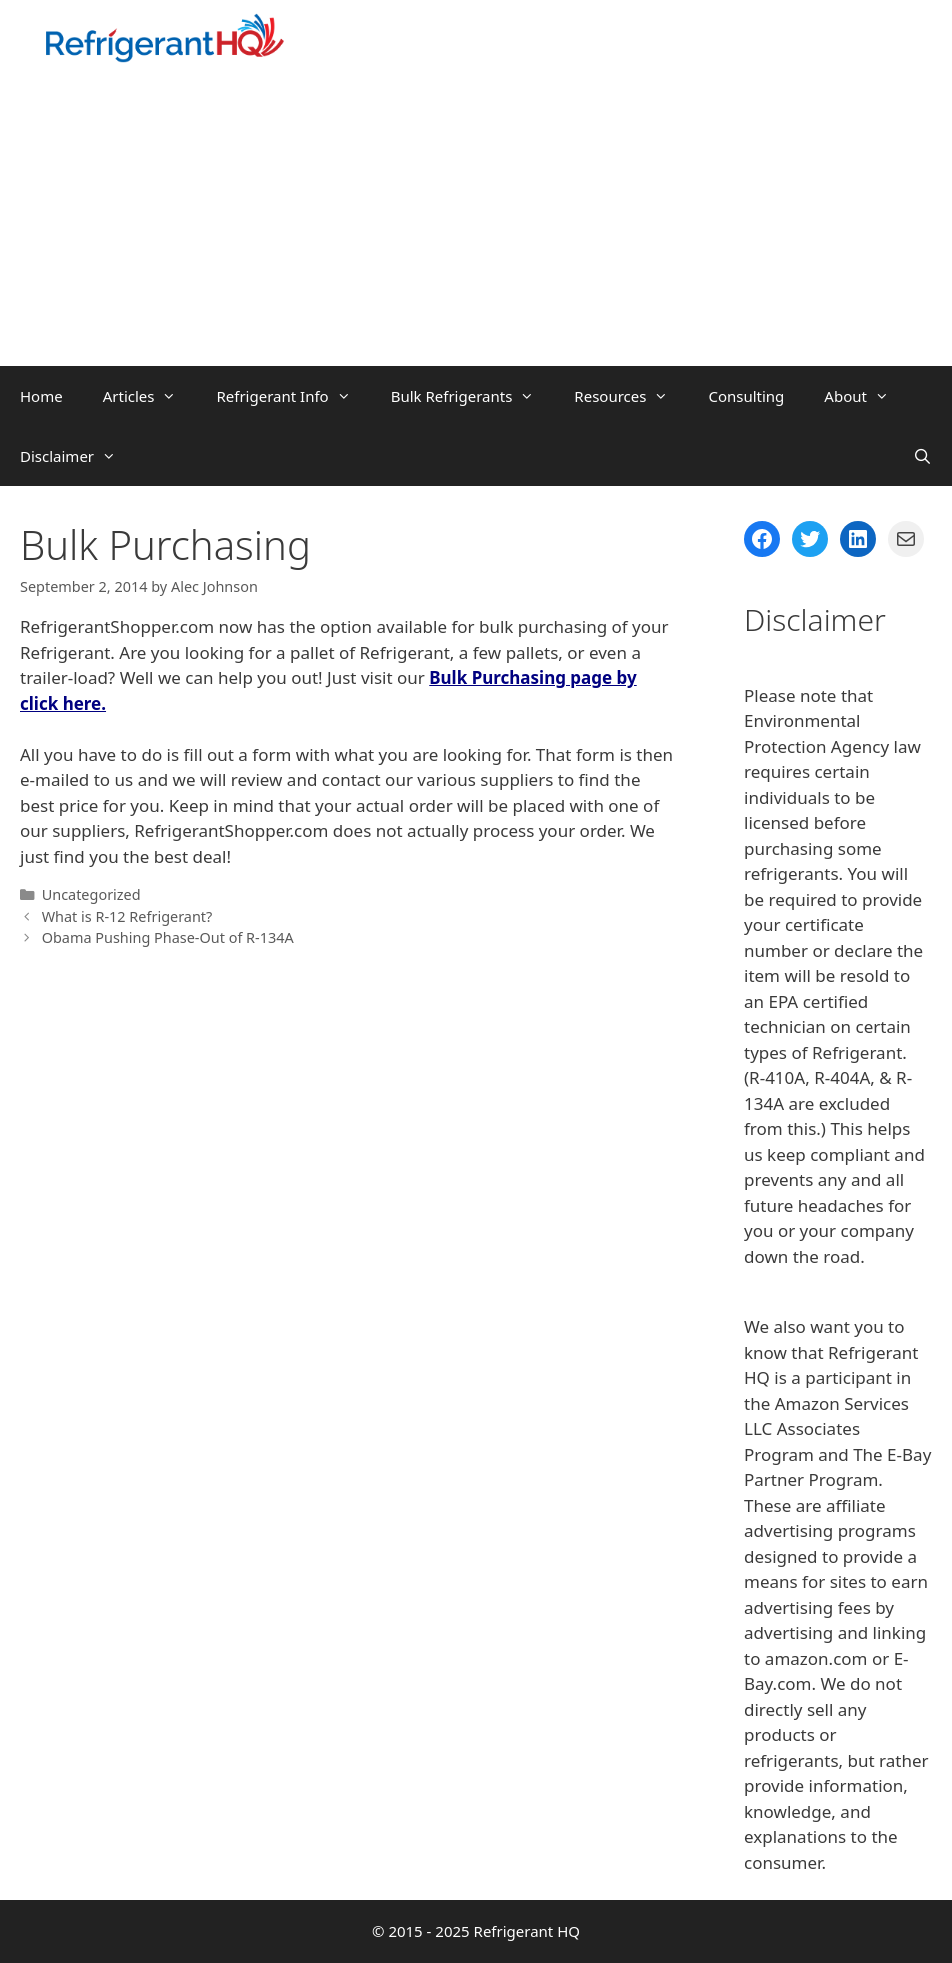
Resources (631, 396)
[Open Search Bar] (922, 456)
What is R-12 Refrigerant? (127, 916)
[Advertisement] (476, 216)
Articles (150, 396)
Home (41, 396)
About (866, 396)
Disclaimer (78, 456)
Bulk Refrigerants (473, 396)
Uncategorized (91, 894)
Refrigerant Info (293, 396)
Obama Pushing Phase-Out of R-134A (168, 937)
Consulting (746, 396)
